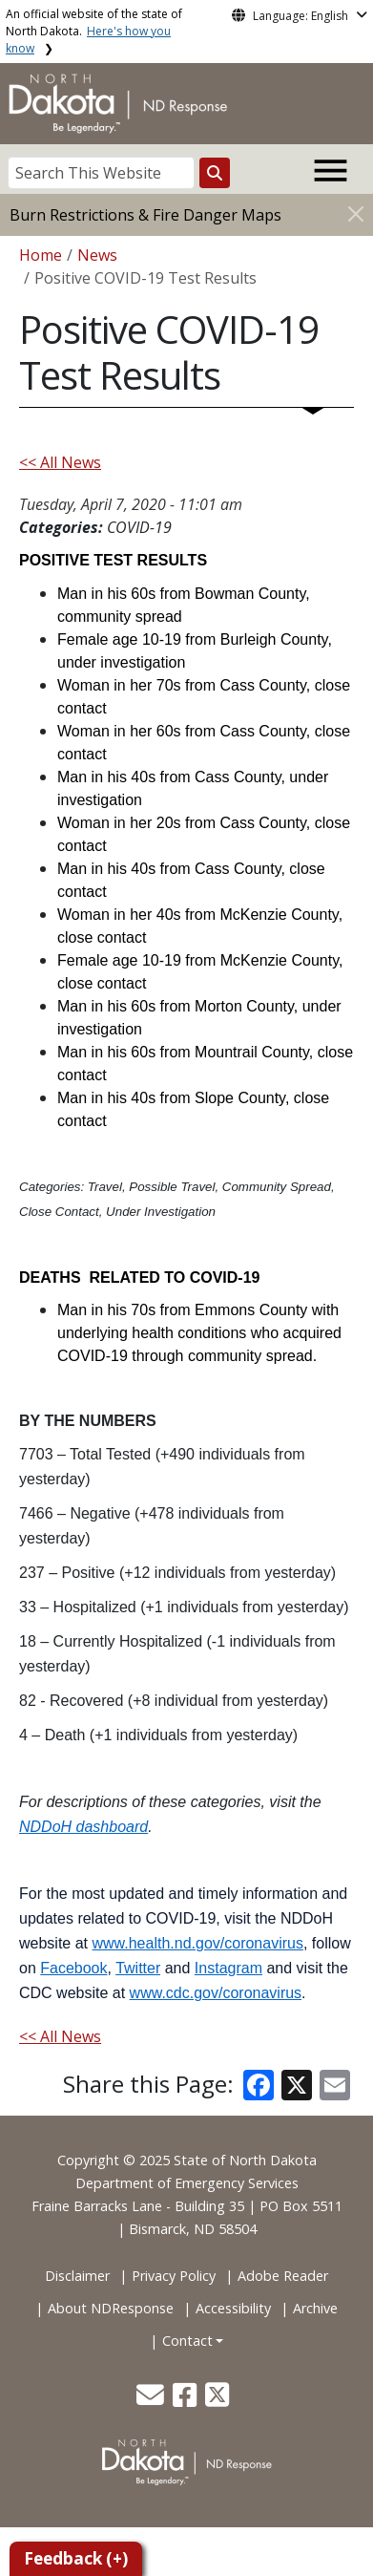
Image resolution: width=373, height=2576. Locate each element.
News (97, 255)
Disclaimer (77, 2276)
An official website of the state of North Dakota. (94, 31)
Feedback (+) (76, 2558)
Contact (187, 2340)
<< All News (60, 462)
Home (40, 255)
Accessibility (233, 2308)
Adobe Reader (283, 2276)
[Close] (356, 213)
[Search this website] (214, 173)
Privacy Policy (174, 2276)
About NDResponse (111, 2308)
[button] (152, 2400)
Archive (315, 2308)
